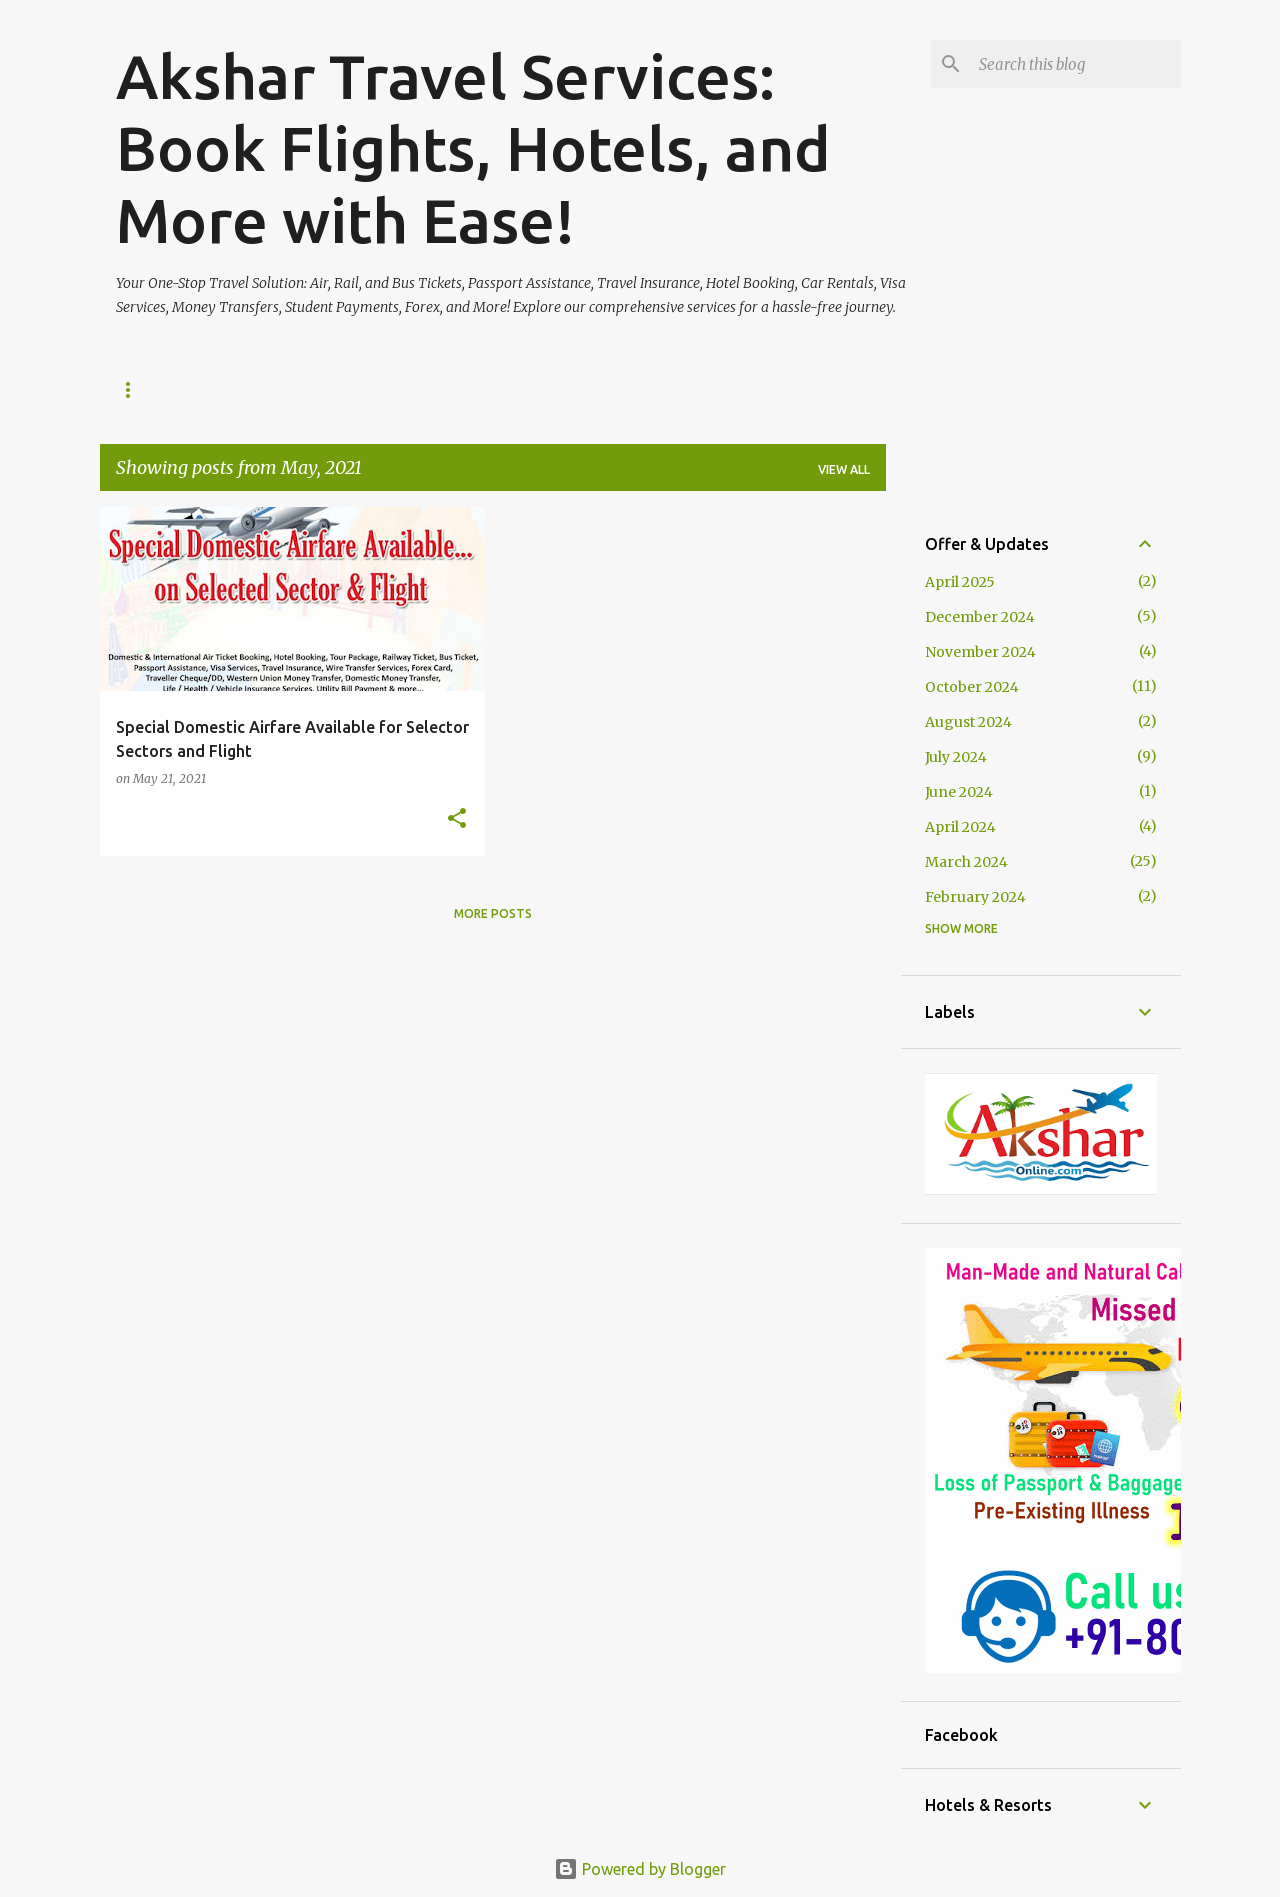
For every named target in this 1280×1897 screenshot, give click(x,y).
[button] (457, 819)
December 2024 (980, 617)
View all (844, 469)
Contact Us (371, 389)
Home (135, 389)
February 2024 (975, 897)
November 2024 (980, 652)
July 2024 (956, 757)
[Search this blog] (1076, 64)
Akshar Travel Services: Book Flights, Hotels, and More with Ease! (473, 148)
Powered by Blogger (640, 1869)
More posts (493, 913)
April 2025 (960, 582)
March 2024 (966, 862)
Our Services (242, 389)
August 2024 (968, 722)
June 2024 (959, 792)
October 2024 (972, 687)
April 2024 (960, 827)
